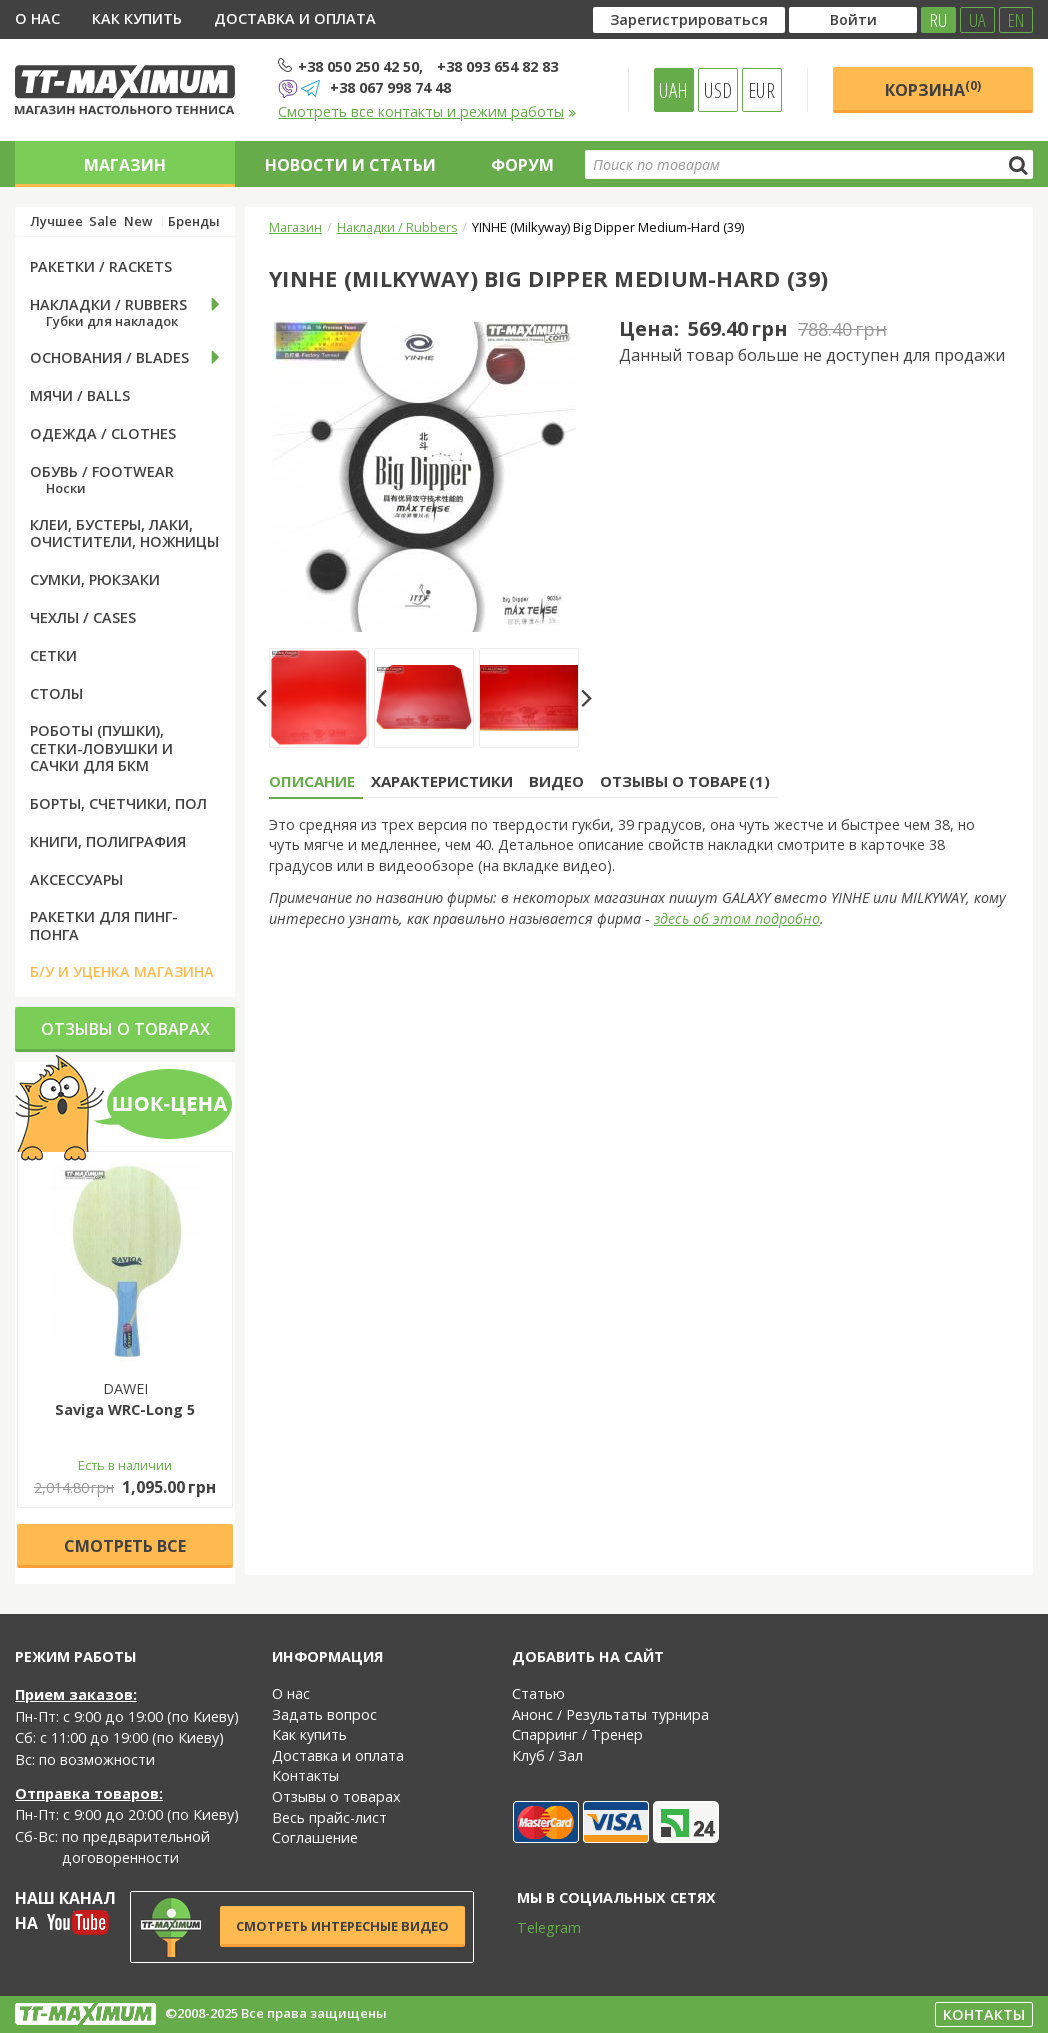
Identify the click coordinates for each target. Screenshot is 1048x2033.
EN (1016, 20)
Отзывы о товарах (125, 1029)
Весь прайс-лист (329, 1817)
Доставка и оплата (295, 18)
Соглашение (315, 1837)
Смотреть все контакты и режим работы (427, 111)
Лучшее (56, 221)
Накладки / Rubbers (397, 227)
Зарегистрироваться (689, 19)
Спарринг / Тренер (577, 1734)
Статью (538, 1693)
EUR (761, 90)
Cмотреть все (125, 1546)
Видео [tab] (556, 781)
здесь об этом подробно (737, 918)
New (138, 221)
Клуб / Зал (547, 1755)
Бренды (194, 221)
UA (977, 20)
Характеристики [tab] (442, 781)
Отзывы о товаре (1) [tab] (685, 781)
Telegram (536, 1927)
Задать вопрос (324, 1714)
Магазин (125, 165)
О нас (37, 18)
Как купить (137, 18)
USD (718, 90)
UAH (673, 90)
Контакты (305, 1775)
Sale (103, 221)
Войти (853, 19)
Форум (522, 165)
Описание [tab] (312, 781)
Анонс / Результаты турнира (610, 1714)
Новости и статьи (350, 165)
